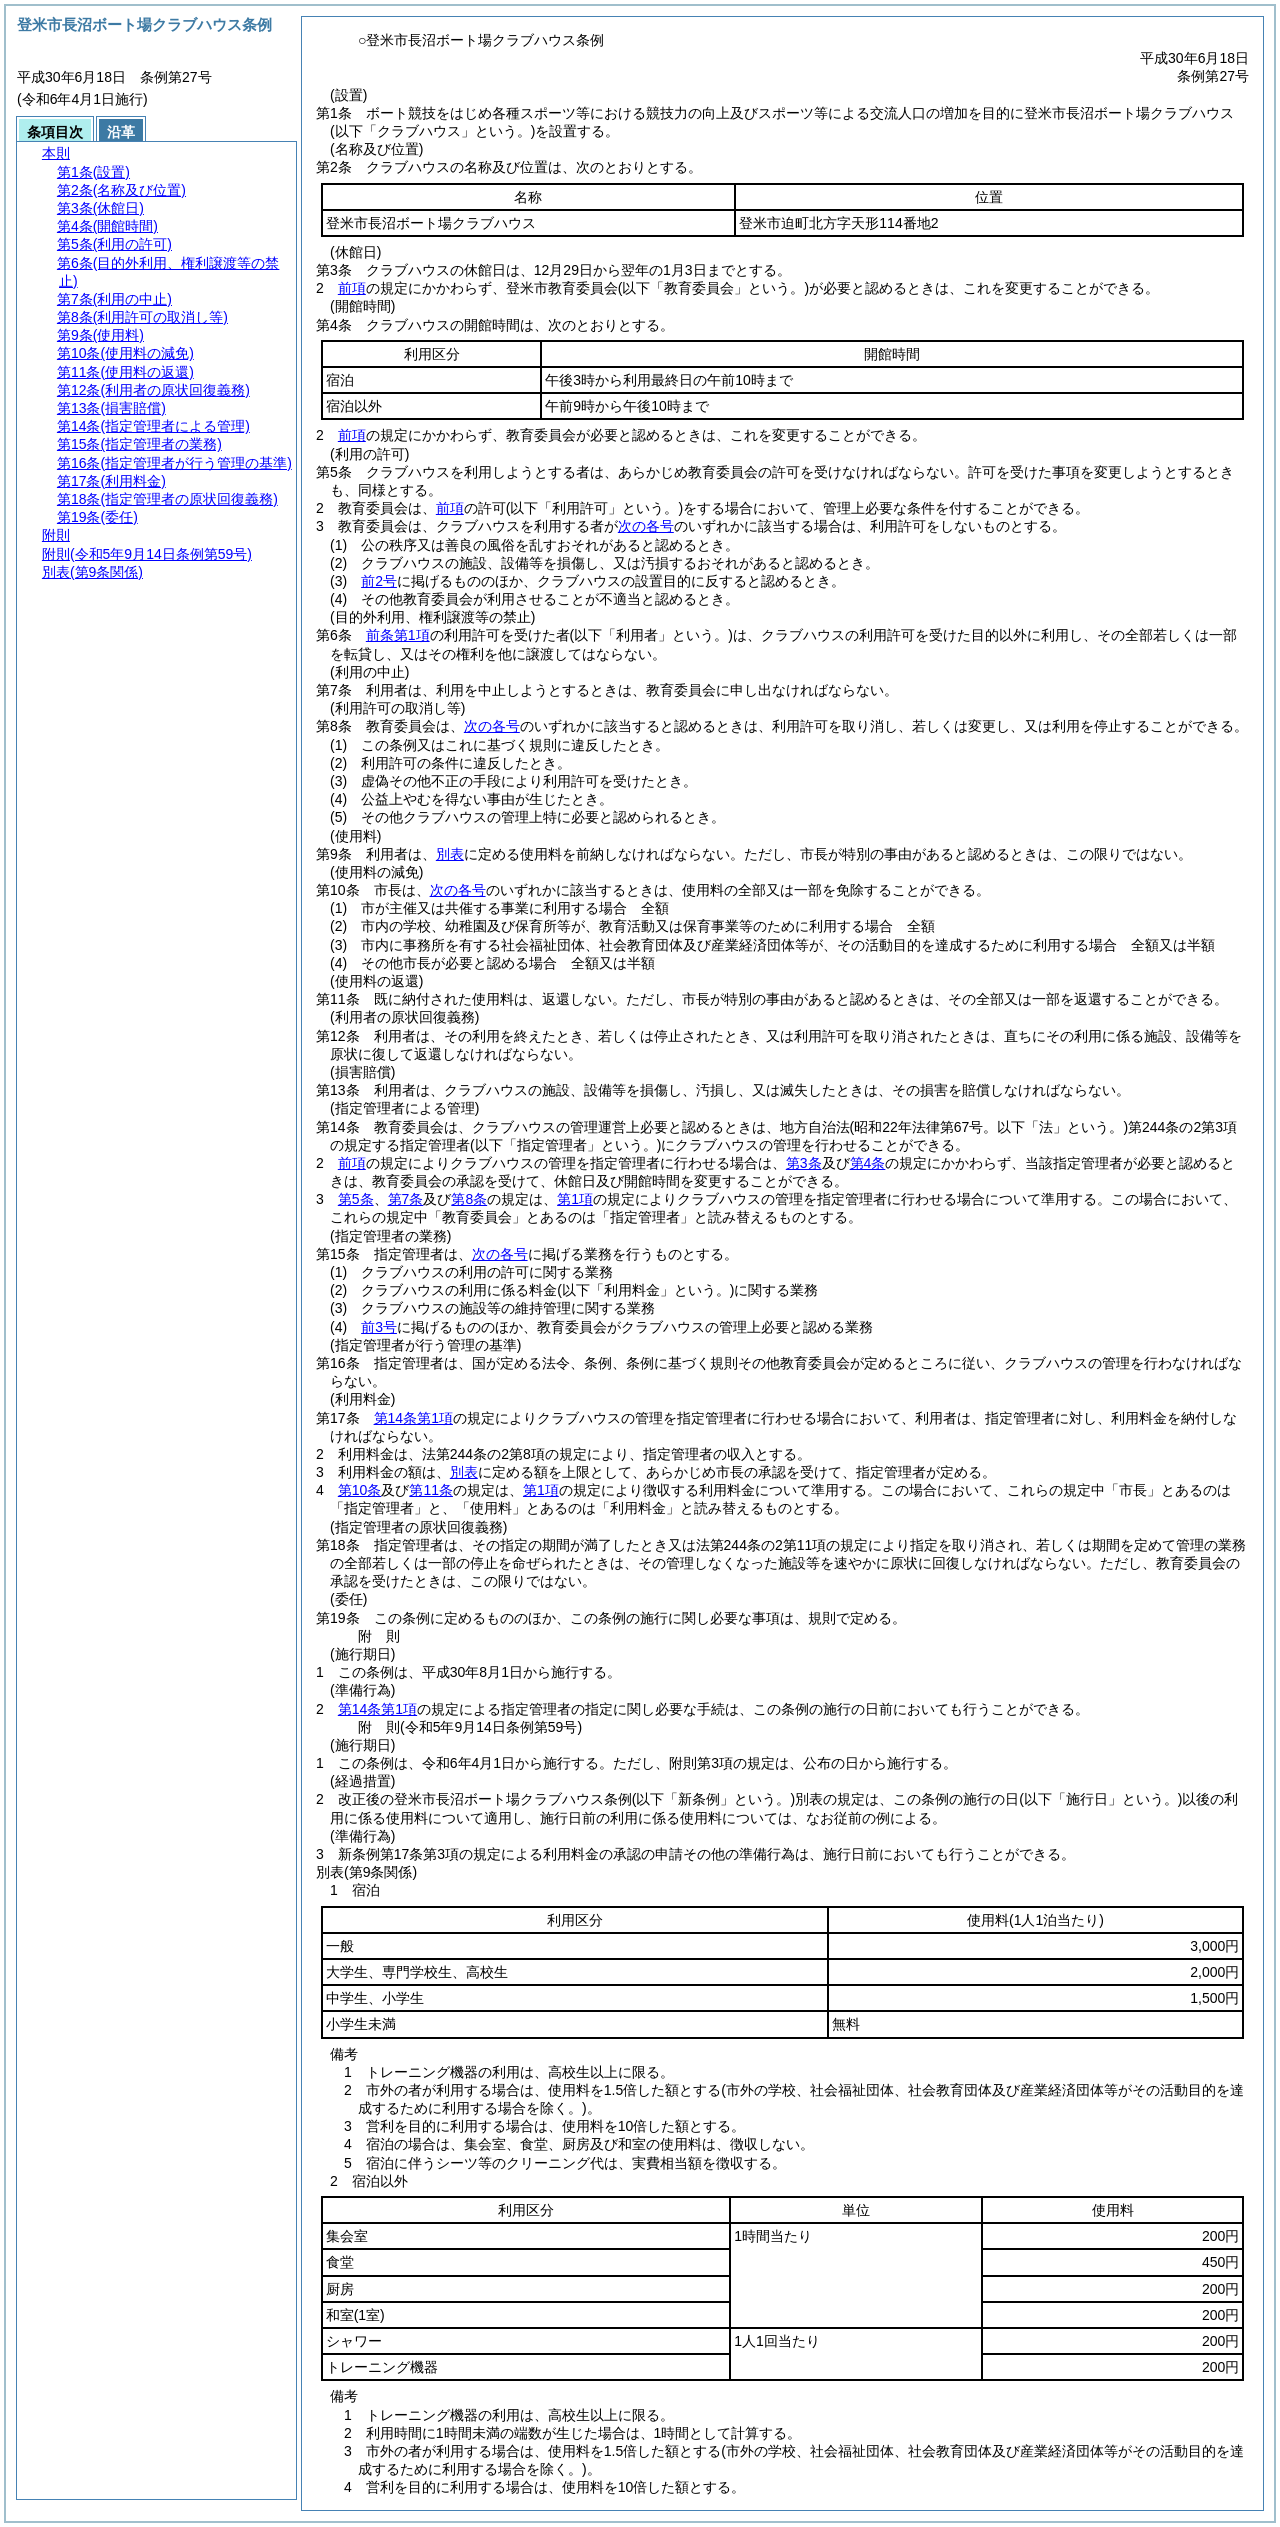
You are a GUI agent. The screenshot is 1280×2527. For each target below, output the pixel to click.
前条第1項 (398, 635)
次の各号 (646, 526)
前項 (352, 288)
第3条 (804, 1163)
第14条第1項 (413, 1418)
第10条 (360, 1490)
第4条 (868, 1163)
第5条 (356, 1199)
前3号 (379, 1327)
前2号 (379, 581)
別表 (450, 854)
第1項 (575, 1199)
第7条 (406, 1199)
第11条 (431, 1490)
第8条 (469, 1199)
